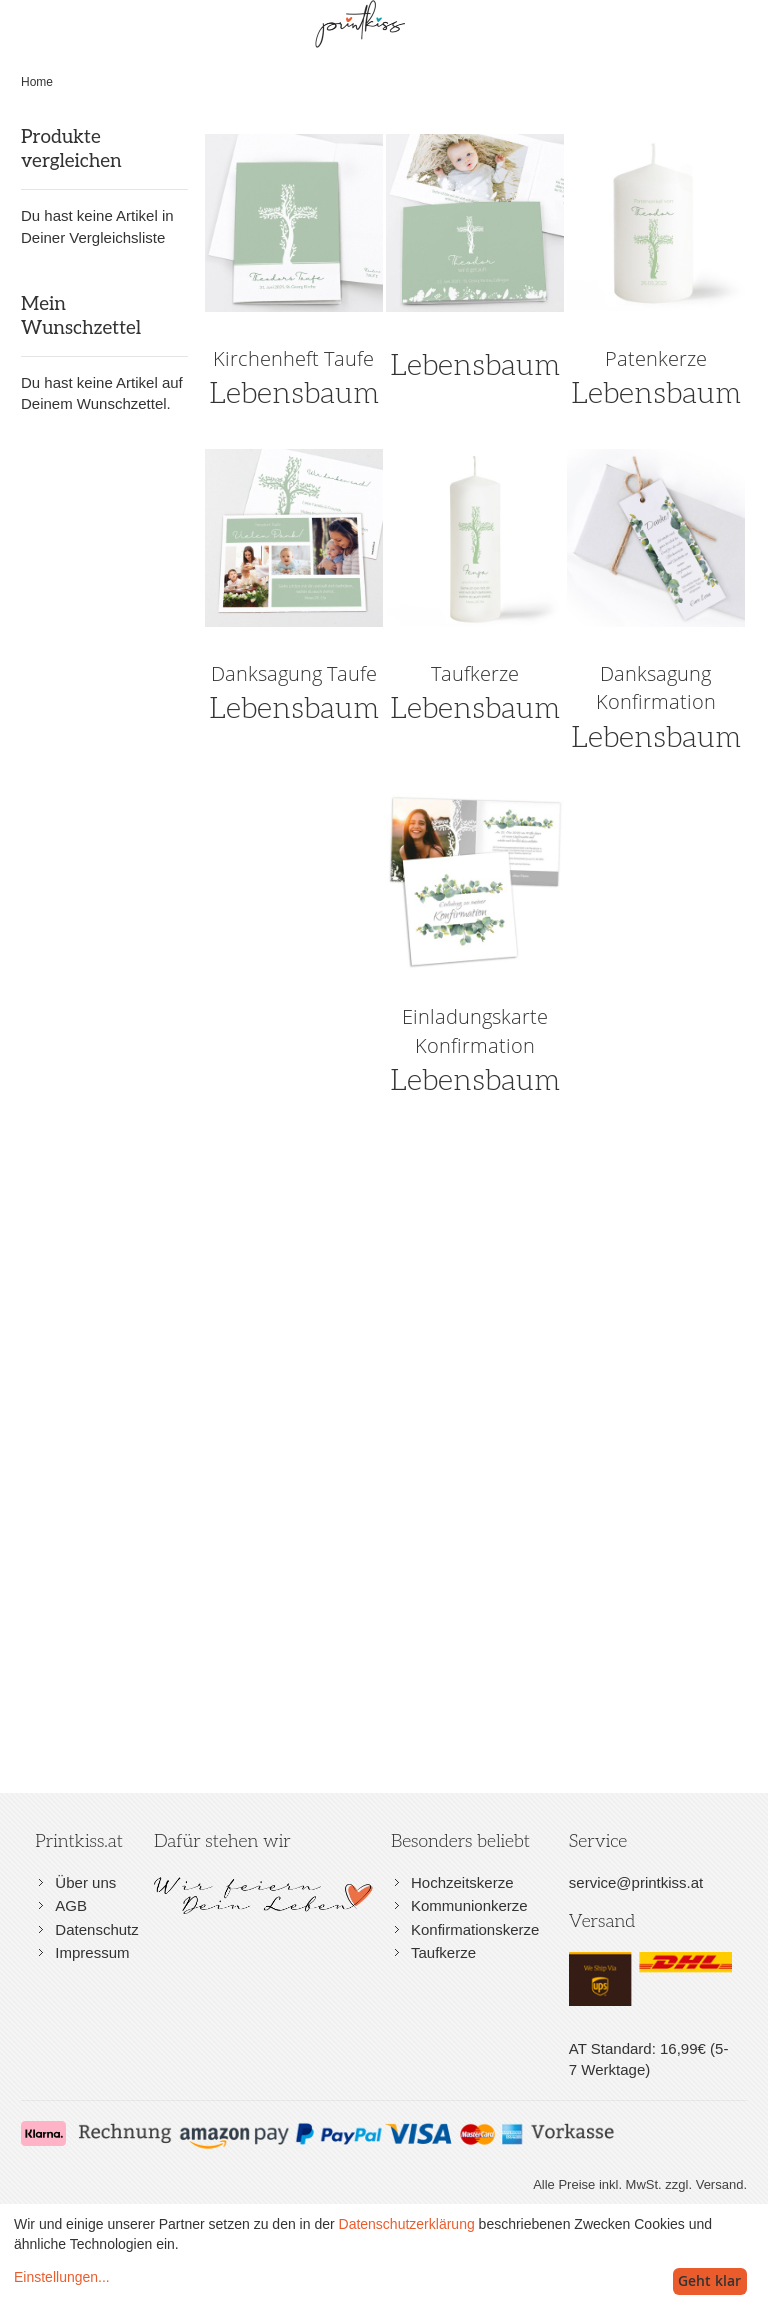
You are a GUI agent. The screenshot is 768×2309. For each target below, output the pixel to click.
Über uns (85, 1882)
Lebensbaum (475, 366)
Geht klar (709, 2280)
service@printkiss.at (636, 1882)
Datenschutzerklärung (407, 2224)
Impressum (92, 1952)
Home (37, 82)
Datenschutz (96, 1929)
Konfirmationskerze (475, 1929)
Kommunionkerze (469, 1905)
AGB (71, 1905)
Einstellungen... (62, 2277)
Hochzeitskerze (462, 1882)
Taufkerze (443, 1952)
